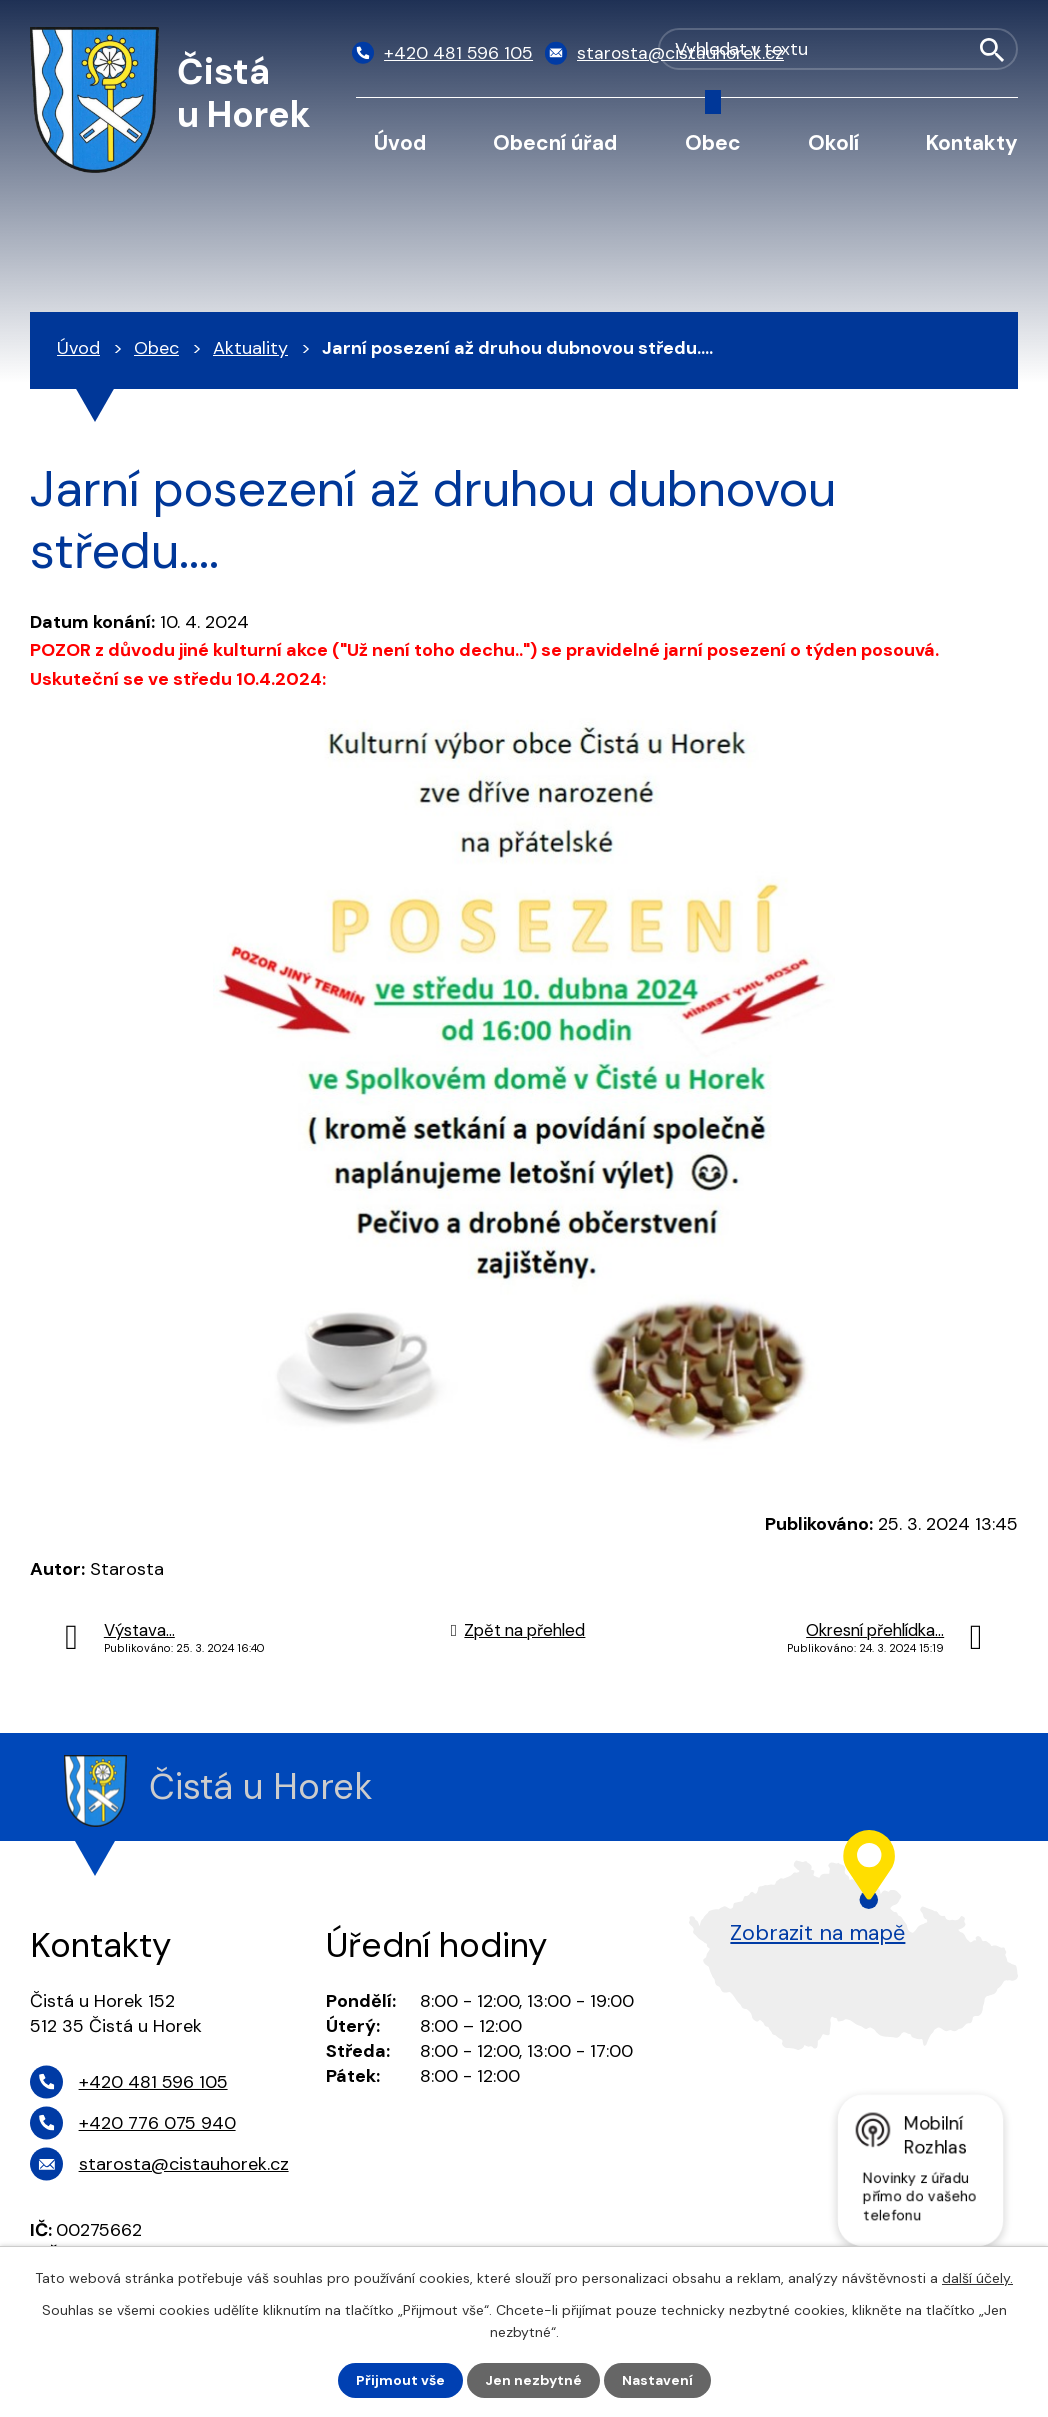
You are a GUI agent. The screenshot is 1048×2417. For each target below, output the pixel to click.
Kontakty (972, 142)
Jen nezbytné (533, 2380)
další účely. (977, 2277)
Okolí (833, 142)
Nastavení (657, 2380)
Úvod (400, 142)
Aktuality (250, 348)
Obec (713, 142)
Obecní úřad (555, 142)
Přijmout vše (400, 2380)
